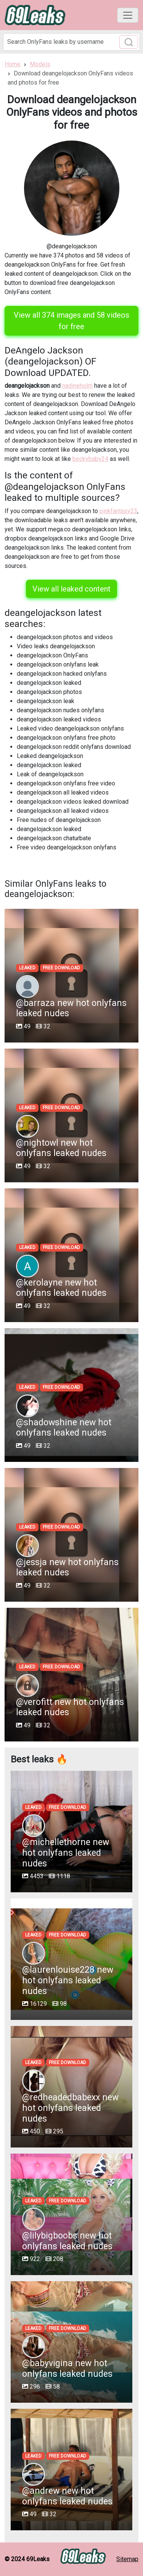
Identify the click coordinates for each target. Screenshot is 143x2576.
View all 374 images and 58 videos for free (71, 320)
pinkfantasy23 (118, 511)
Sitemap (127, 2559)
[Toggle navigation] (127, 15)
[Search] (71, 42)
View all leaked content (71, 588)
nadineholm (77, 385)
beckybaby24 (90, 458)
